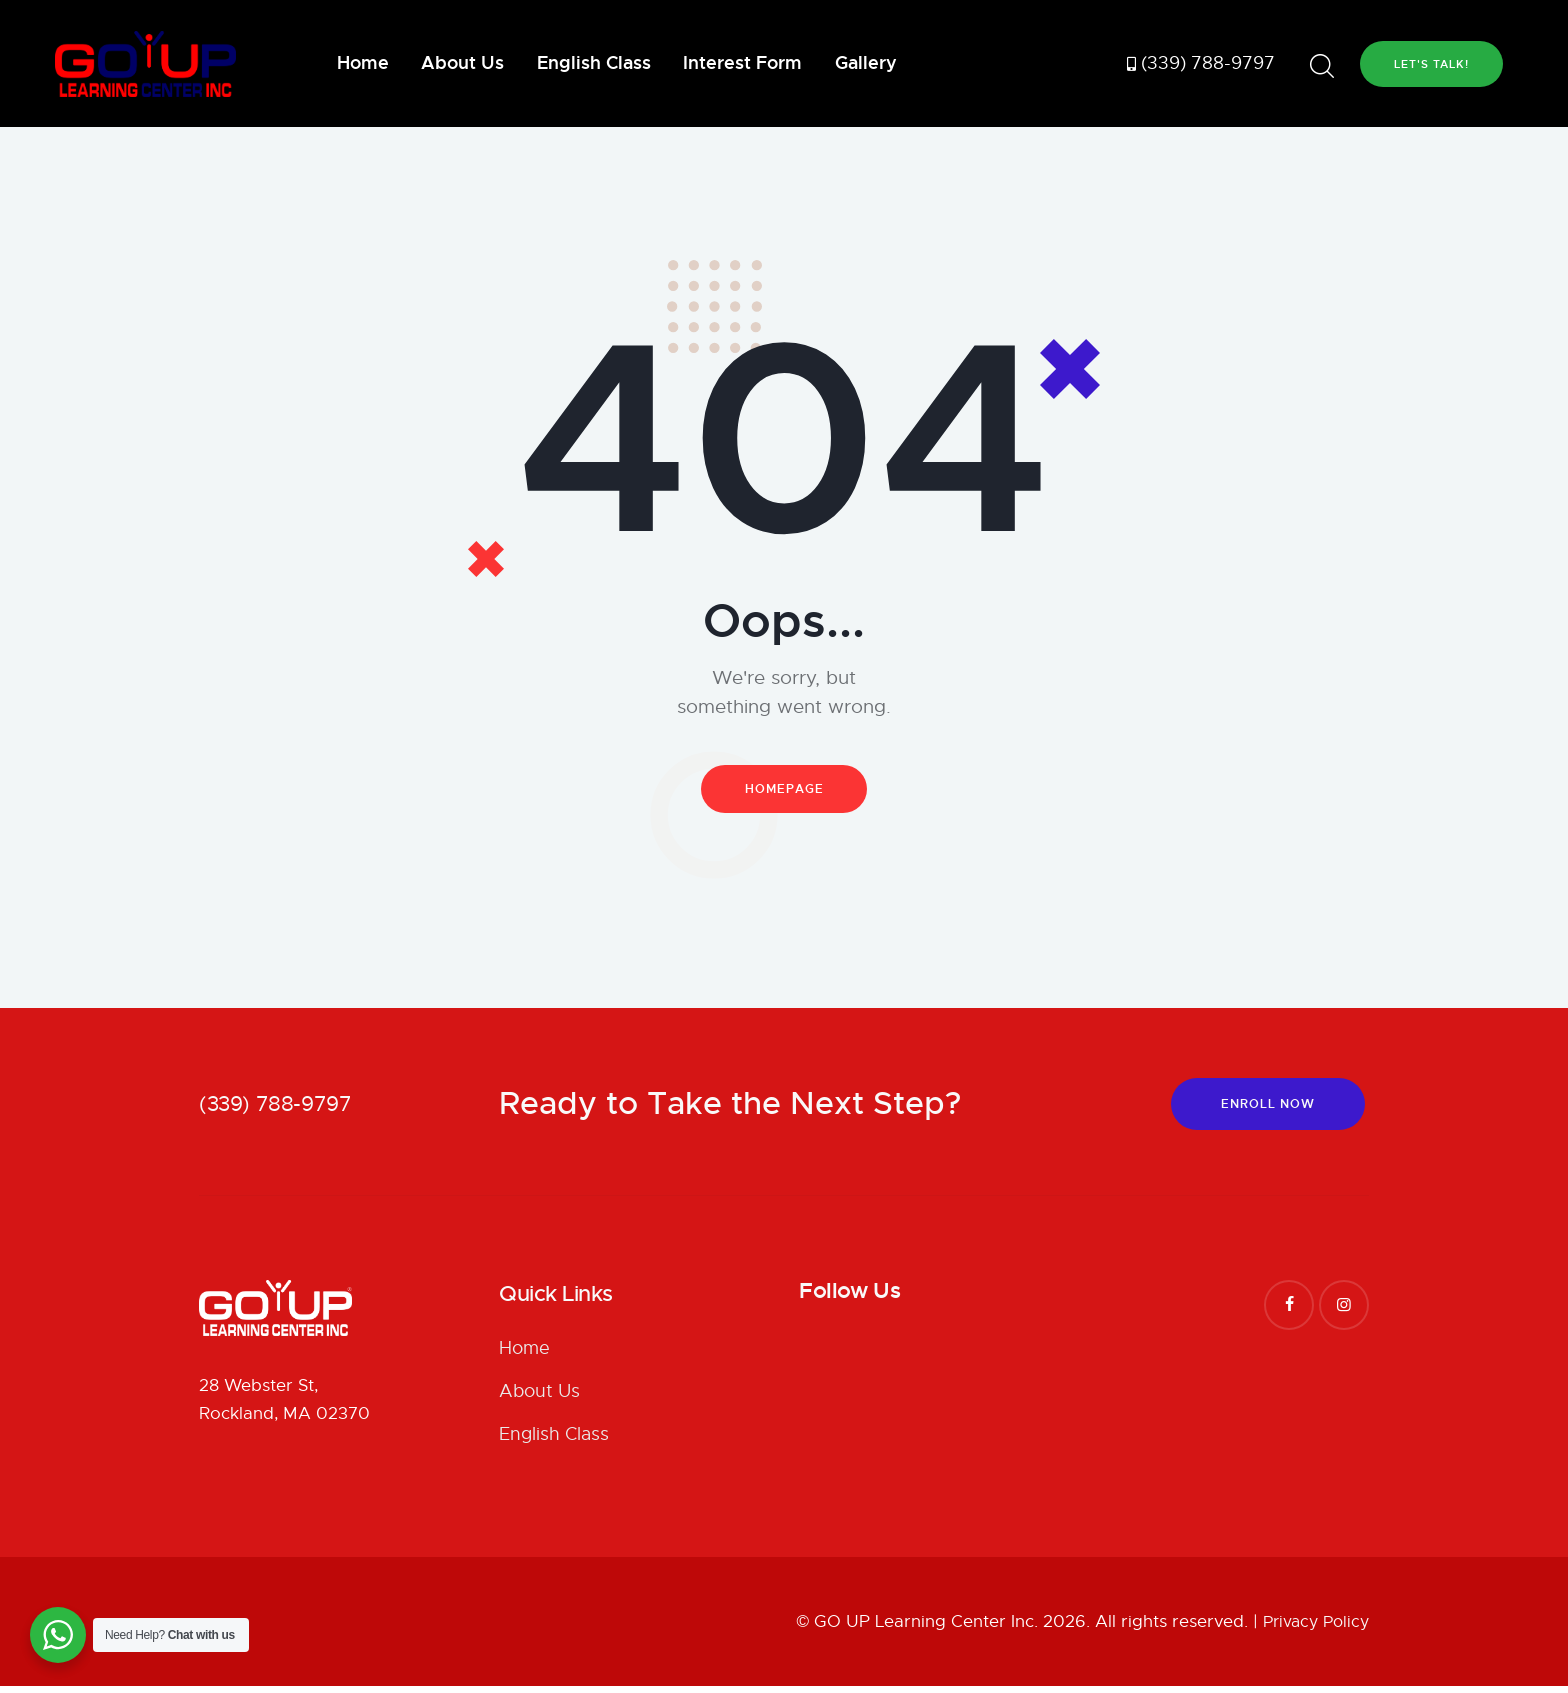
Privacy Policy (1312, 1628)
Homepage (784, 791)
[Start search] (1322, 66)
